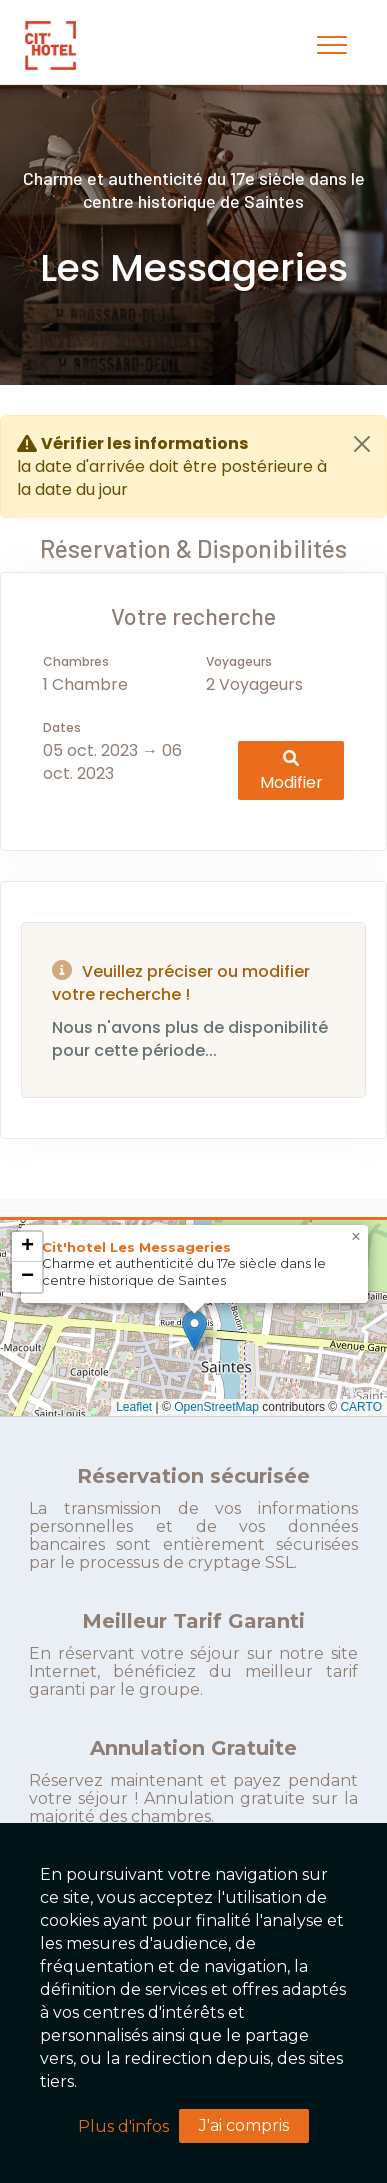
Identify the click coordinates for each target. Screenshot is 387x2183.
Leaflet (134, 1407)
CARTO (361, 1407)
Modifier (291, 770)
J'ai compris (244, 2125)
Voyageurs (239, 661)
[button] (194, 1330)
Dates (62, 727)
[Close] (362, 444)
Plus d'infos (123, 2126)
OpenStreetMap (216, 1407)
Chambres (76, 661)
